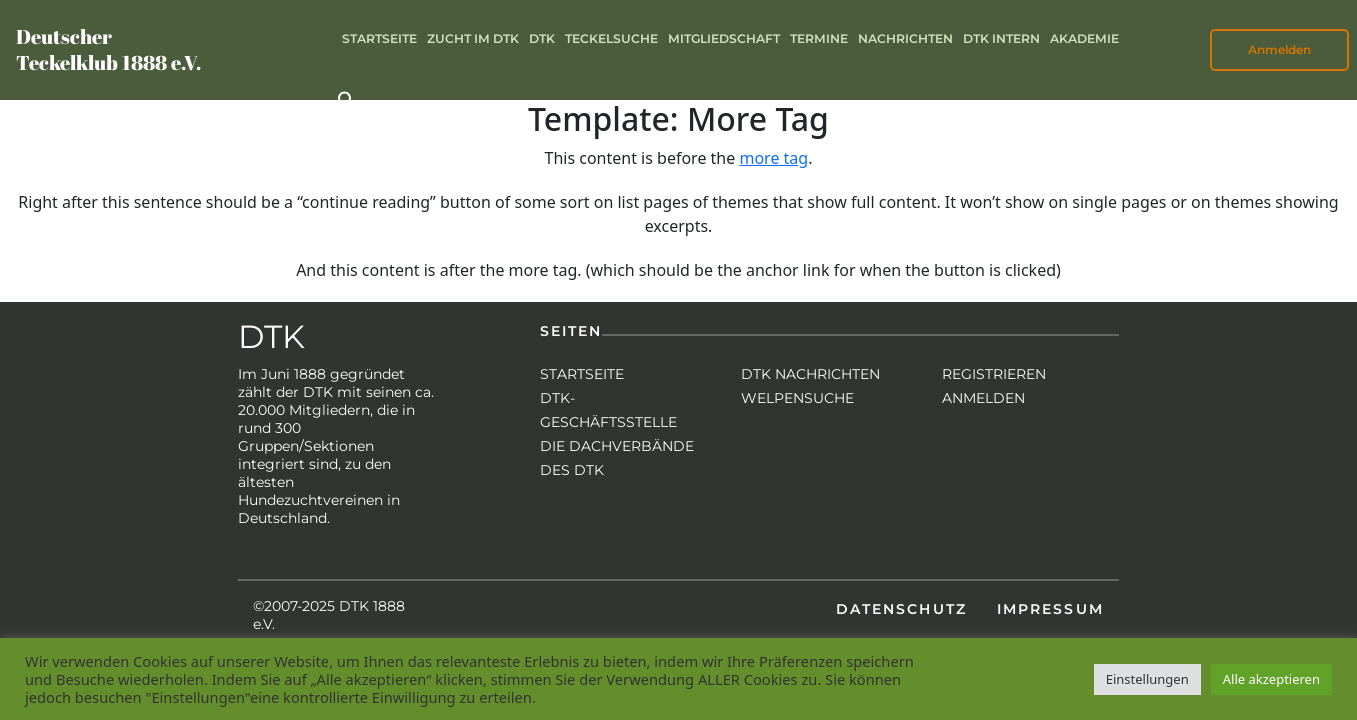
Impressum (1050, 609)
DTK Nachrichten (810, 374)
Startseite (582, 374)
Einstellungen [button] (1147, 679)
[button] (347, 98)
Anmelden (1279, 49)
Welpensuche (797, 398)
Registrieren (994, 374)
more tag (773, 158)
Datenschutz (901, 609)
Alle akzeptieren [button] (1271, 679)
